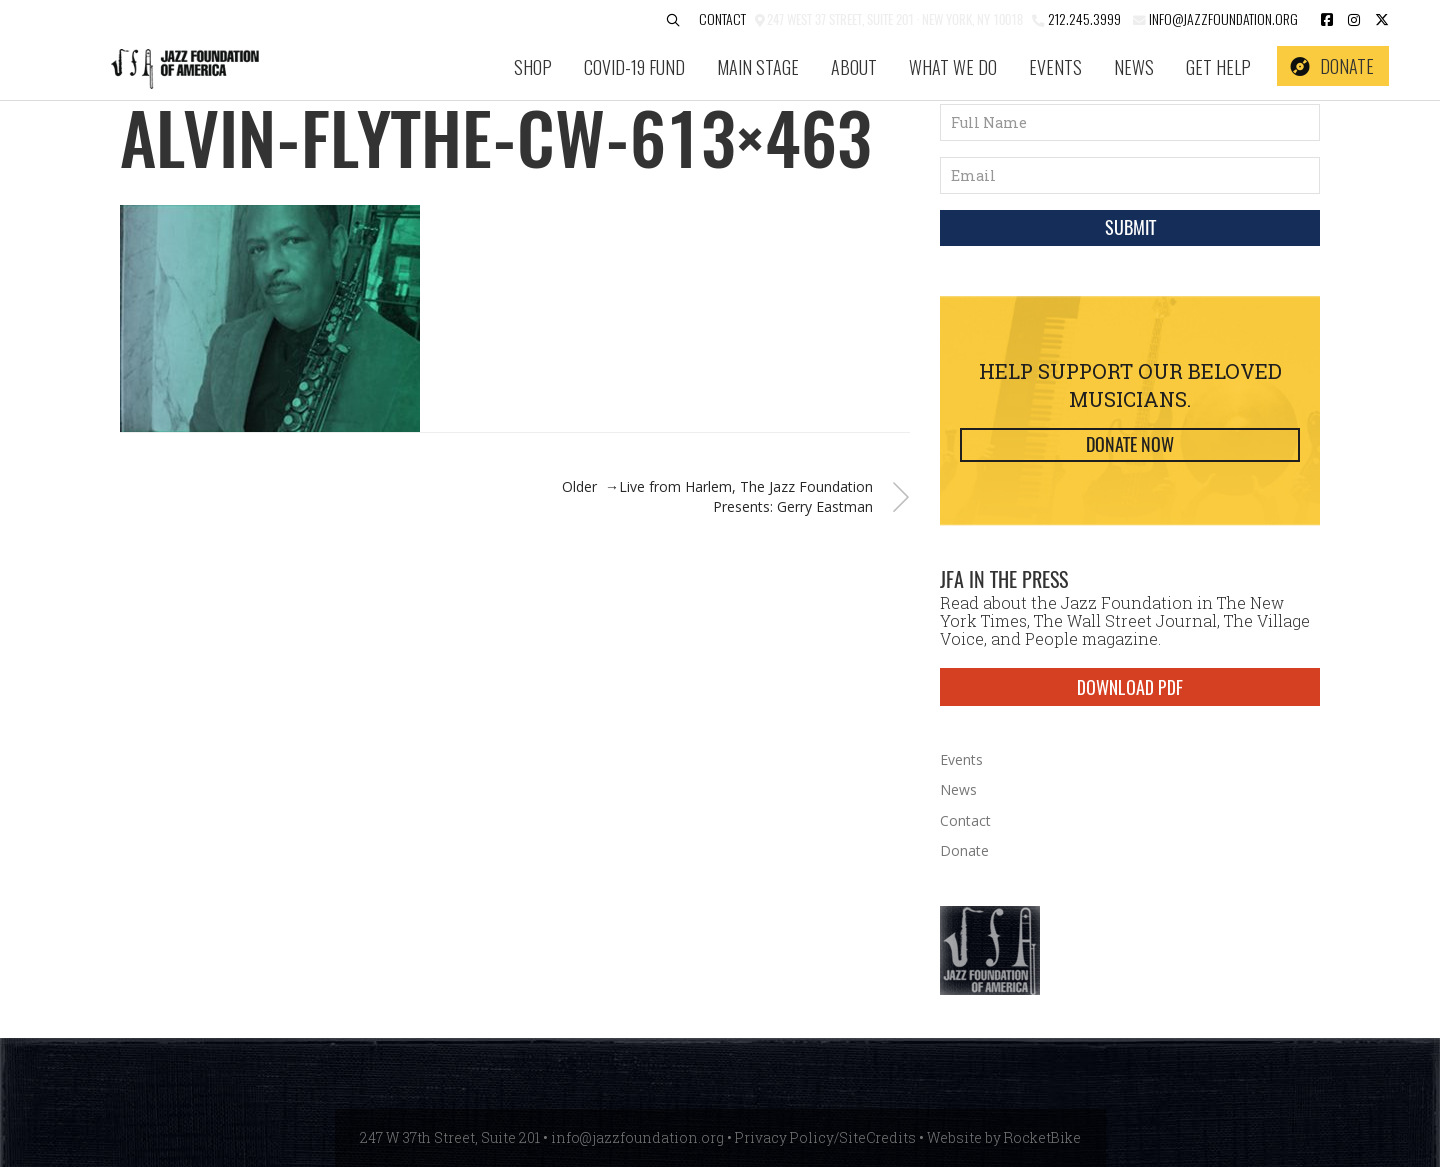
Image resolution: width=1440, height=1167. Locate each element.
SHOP (533, 67)
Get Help (1218, 67)
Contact (722, 18)
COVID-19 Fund (634, 67)
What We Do (953, 67)
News (1134, 67)
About (854, 67)
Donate (1347, 66)
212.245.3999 (1084, 18)
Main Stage (758, 67)
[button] (673, 20)
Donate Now (1130, 444)
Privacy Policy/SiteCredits (825, 1137)
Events (1055, 67)
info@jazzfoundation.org (1222, 18)
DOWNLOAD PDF (1130, 687)
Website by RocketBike (1004, 1137)
